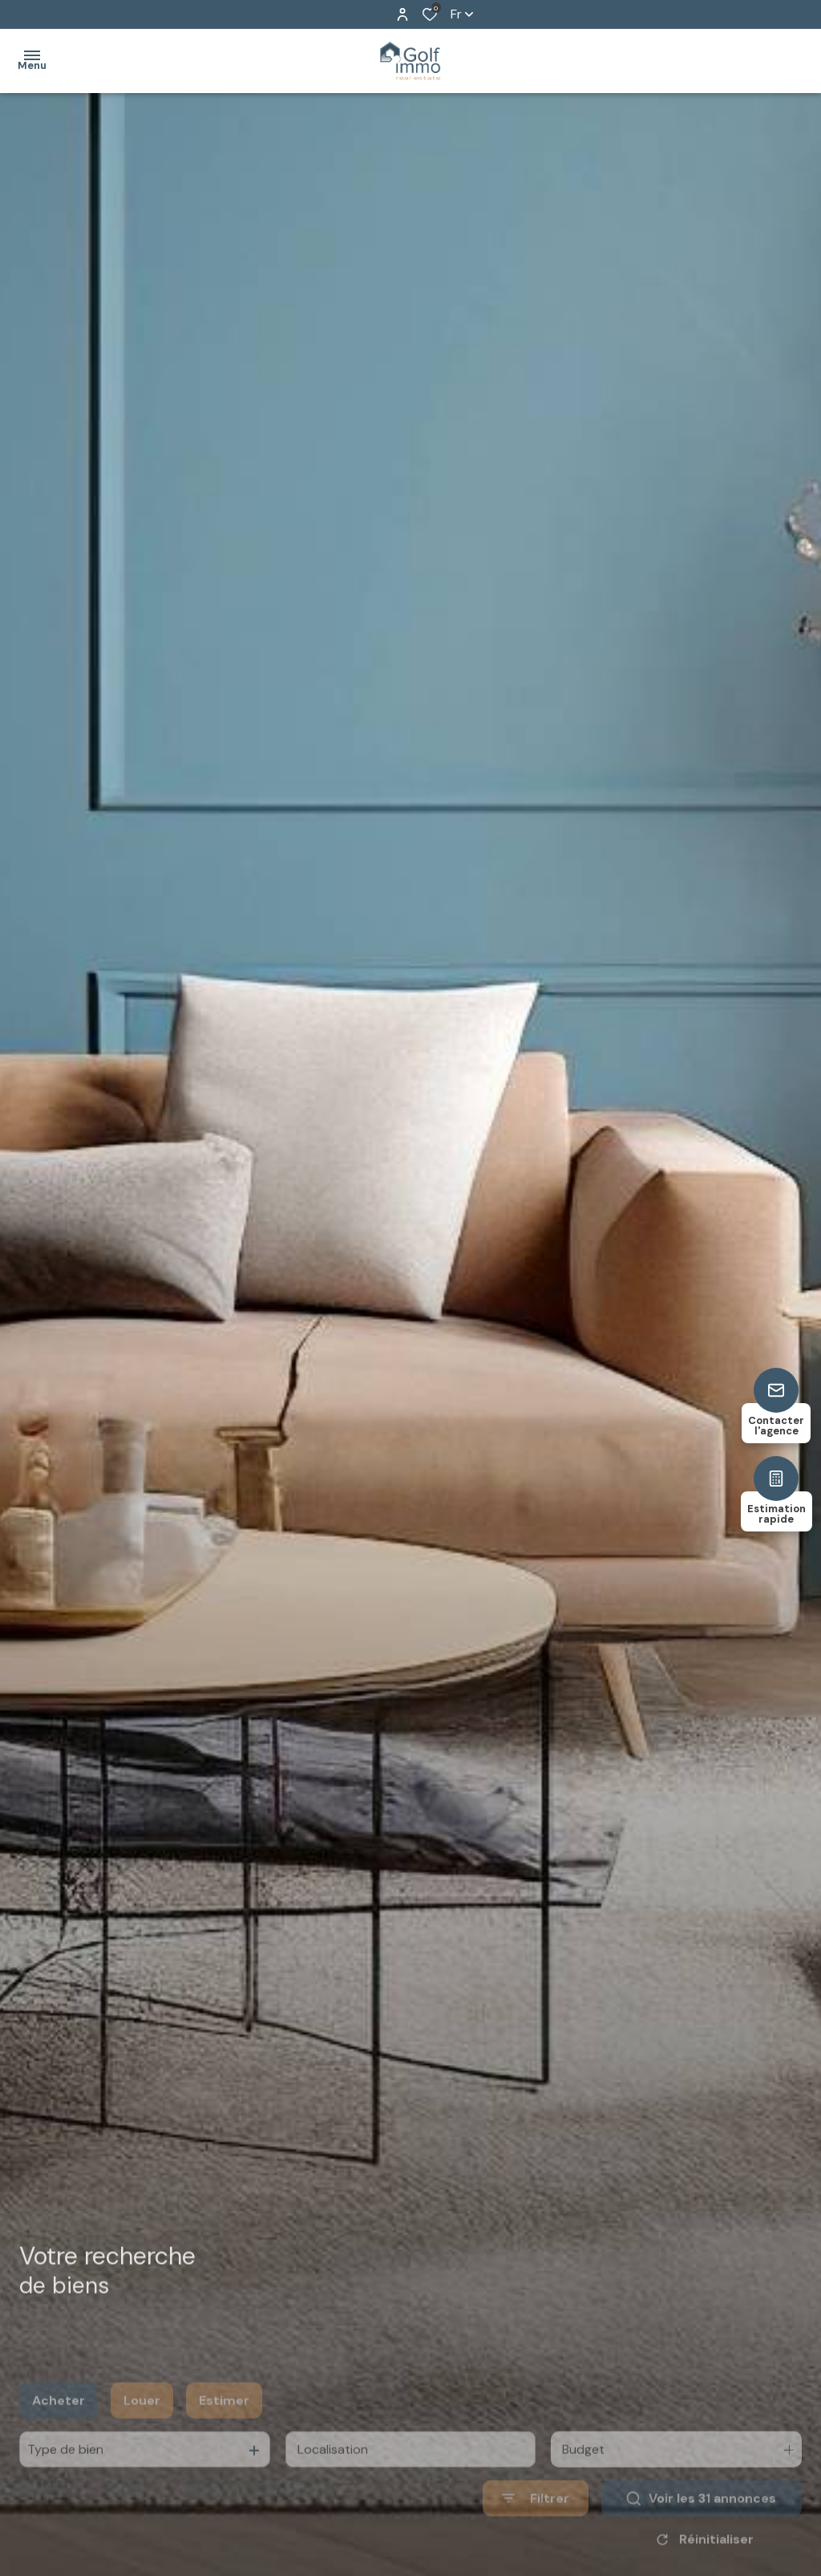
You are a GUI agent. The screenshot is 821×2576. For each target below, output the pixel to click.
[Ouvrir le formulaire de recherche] (535, 2524)
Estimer (224, 2426)
